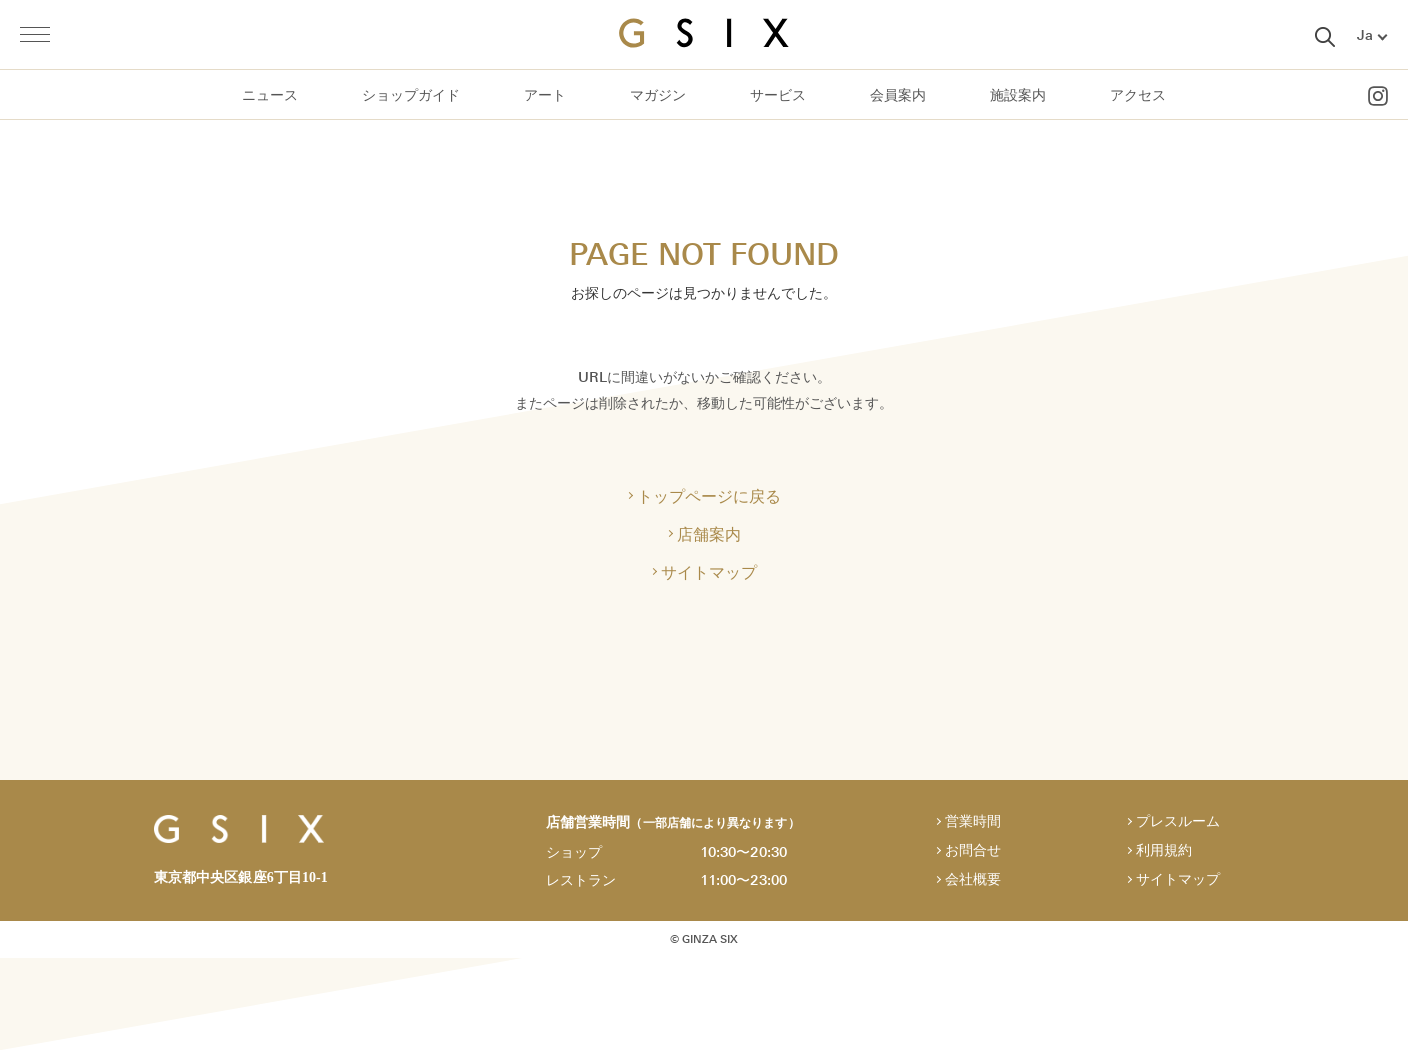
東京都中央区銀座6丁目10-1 (241, 877)
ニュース (270, 95)
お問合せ (973, 850)
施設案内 (1018, 95)
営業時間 (973, 821)
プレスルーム (1178, 821)
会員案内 (898, 95)
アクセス (1138, 95)
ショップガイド (411, 95)
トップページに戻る (709, 496)
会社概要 (973, 879)
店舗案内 (709, 534)
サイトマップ (709, 572)
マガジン (658, 95)
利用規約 (1164, 850)
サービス (778, 95)
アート (545, 95)
